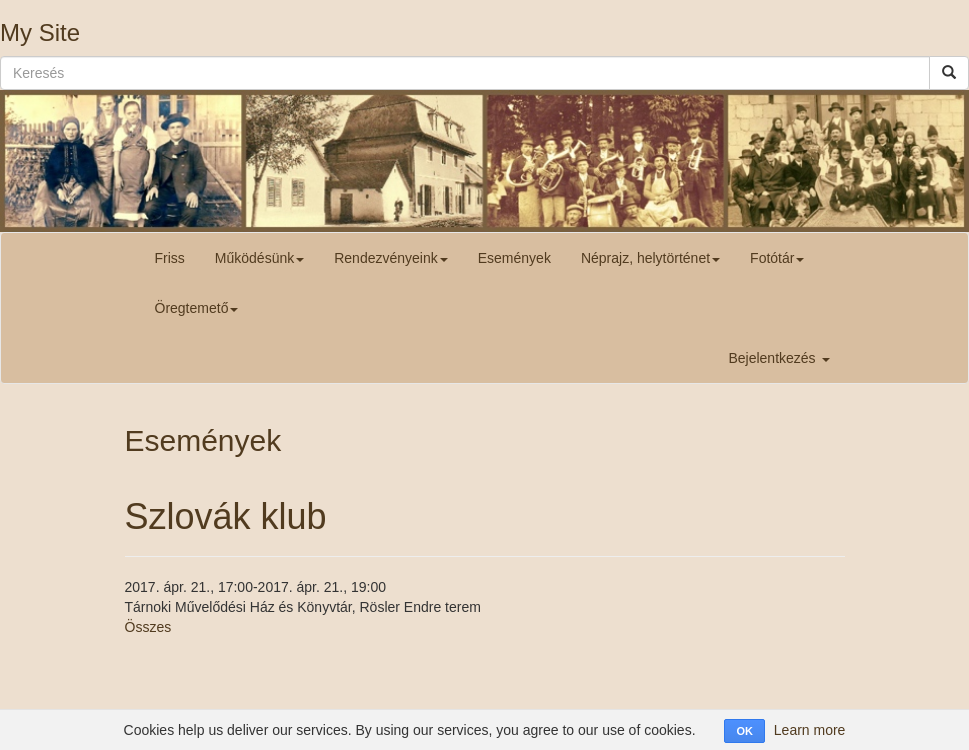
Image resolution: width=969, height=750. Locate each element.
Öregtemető (197, 308)
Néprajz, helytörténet (650, 258)
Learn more (810, 730)
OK (744, 731)
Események (514, 258)
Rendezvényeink (391, 258)
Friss (170, 258)
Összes (148, 627)
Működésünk (259, 258)
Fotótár (777, 258)
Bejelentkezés (778, 358)
